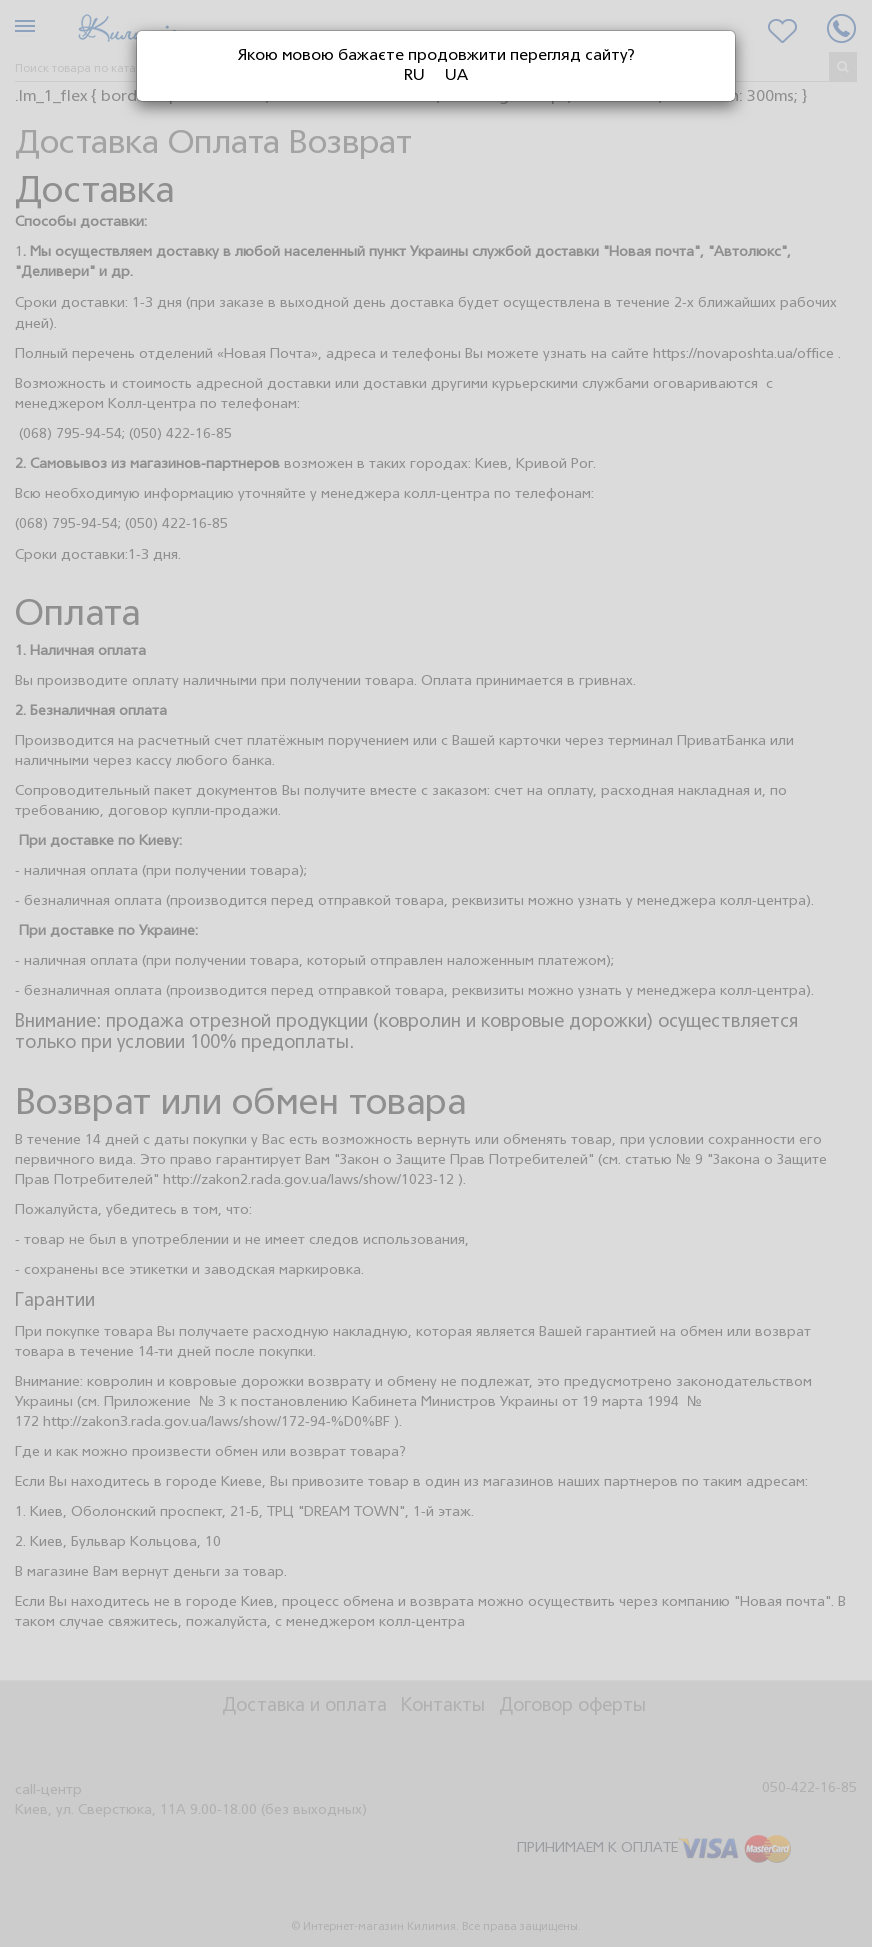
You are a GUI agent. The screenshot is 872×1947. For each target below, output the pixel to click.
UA (456, 76)
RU (414, 76)
